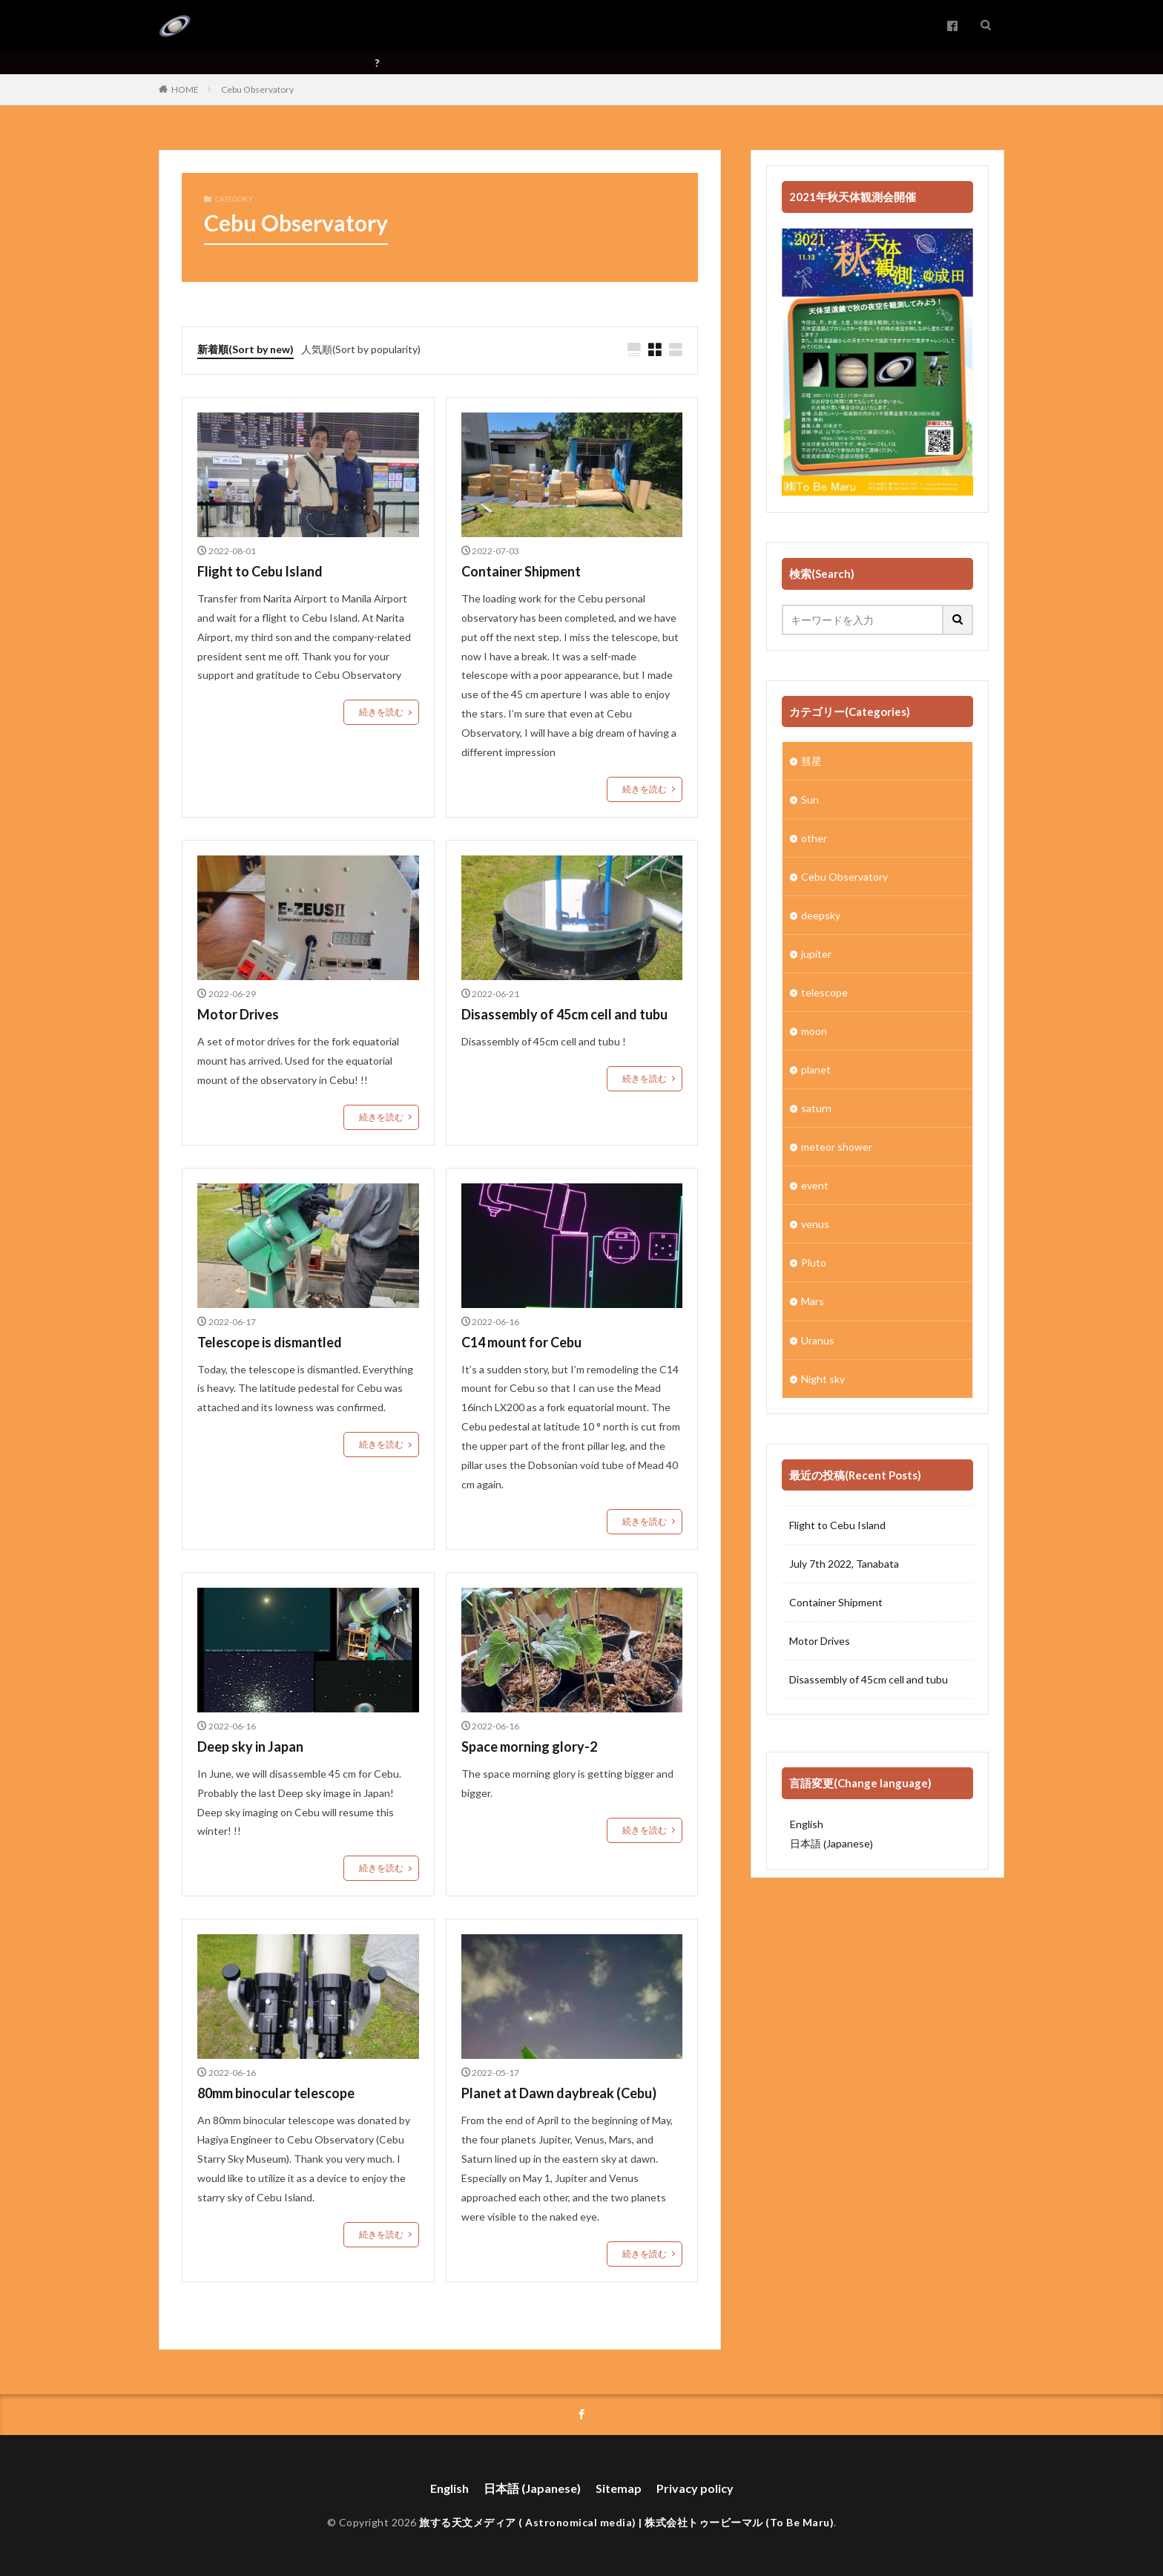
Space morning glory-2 (529, 1746)
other (814, 838)
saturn (816, 1108)
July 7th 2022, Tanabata (844, 1563)
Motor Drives (238, 1014)
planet (816, 1069)
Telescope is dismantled (269, 1341)
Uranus (817, 1339)
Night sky (823, 1378)
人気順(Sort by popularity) (361, 349)
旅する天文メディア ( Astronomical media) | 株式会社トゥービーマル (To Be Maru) (626, 2521)
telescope (824, 992)
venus (815, 1224)
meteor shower (836, 1146)
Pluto (813, 1262)
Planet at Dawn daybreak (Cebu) (558, 2093)
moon (814, 1031)
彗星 (811, 761)
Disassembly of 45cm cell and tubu (564, 1014)
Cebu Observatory (257, 89)
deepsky (820, 915)
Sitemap (619, 2487)
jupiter (816, 953)
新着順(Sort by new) (245, 349)
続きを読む (381, 711)
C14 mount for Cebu (521, 1341)
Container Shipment (521, 571)
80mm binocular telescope (276, 2093)
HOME (185, 89)
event (814, 1185)
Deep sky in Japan (250, 1746)
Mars (812, 1301)
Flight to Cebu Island (260, 571)
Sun (810, 799)
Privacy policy (695, 2487)
